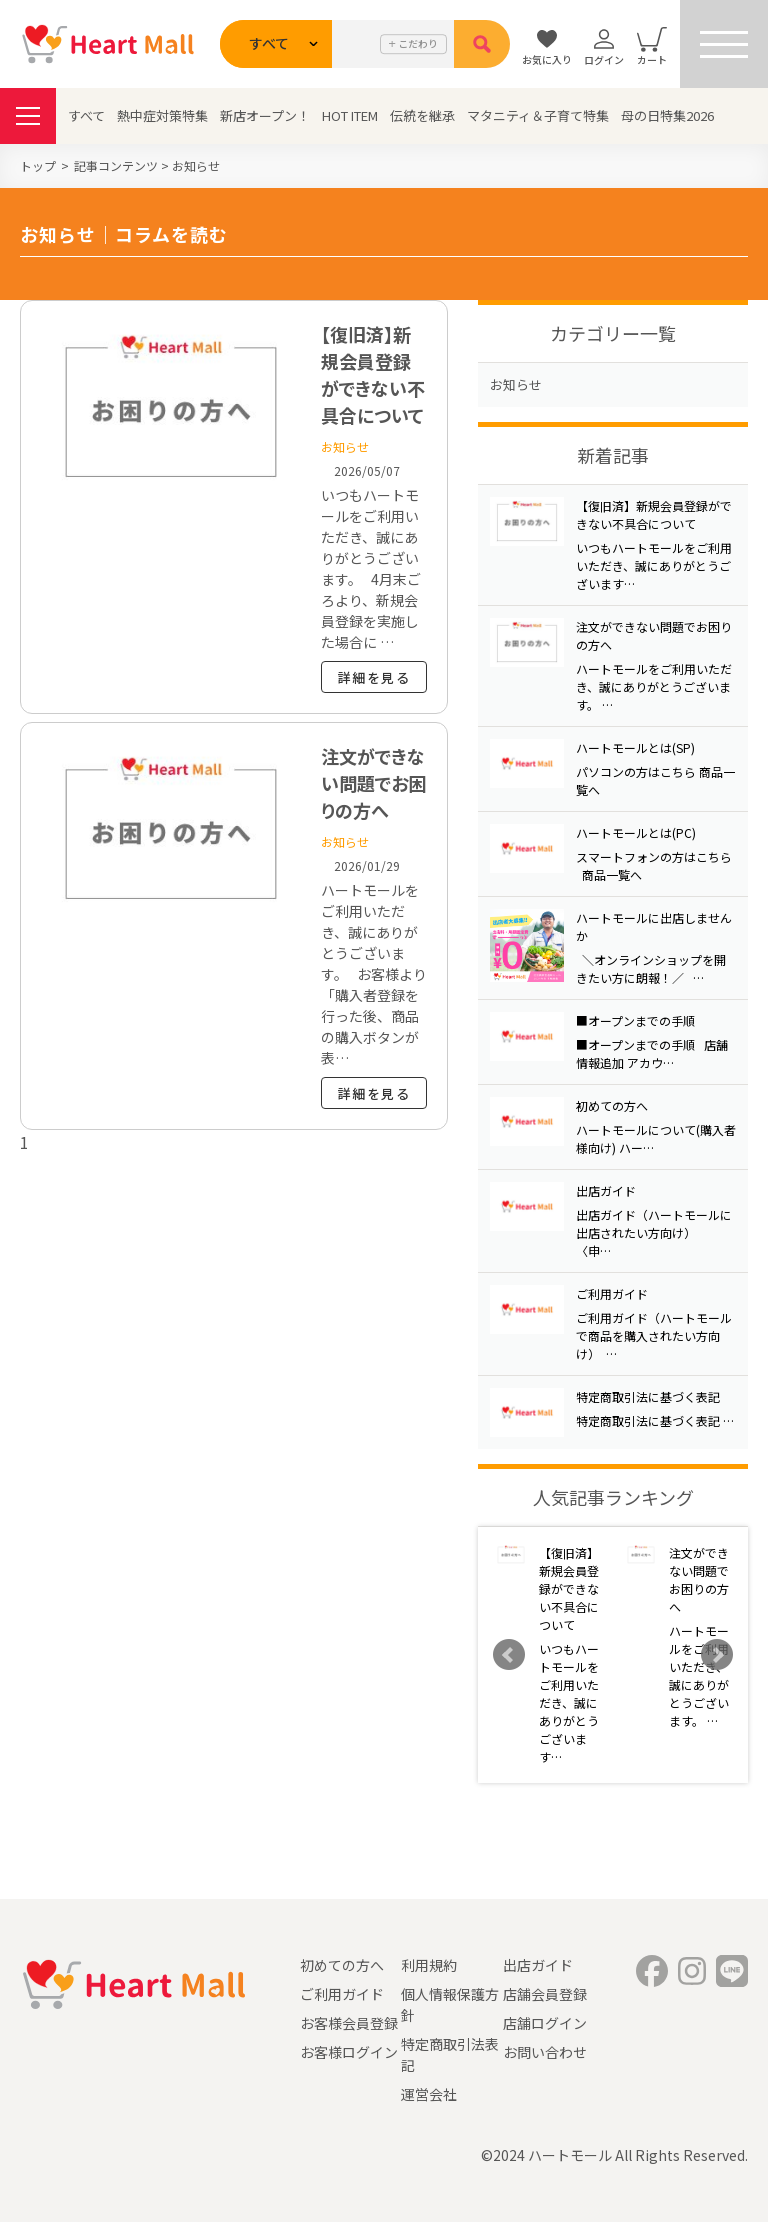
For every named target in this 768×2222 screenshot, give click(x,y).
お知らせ (516, 384)
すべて (86, 115)
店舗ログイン (545, 2023)
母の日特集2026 (667, 115)
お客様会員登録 (349, 2023)
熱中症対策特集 (162, 115)
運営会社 (429, 2094)
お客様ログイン (349, 2052)
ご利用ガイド (342, 1994)
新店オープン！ (265, 115)
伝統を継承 (422, 115)
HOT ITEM (350, 115)
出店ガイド (538, 1965)
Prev (509, 1655)
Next (717, 1655)
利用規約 (429, 1965)
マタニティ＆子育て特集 (538, 115)
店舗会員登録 (545, 1994)
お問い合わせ (545, 2052)
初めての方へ (342, 1965)
